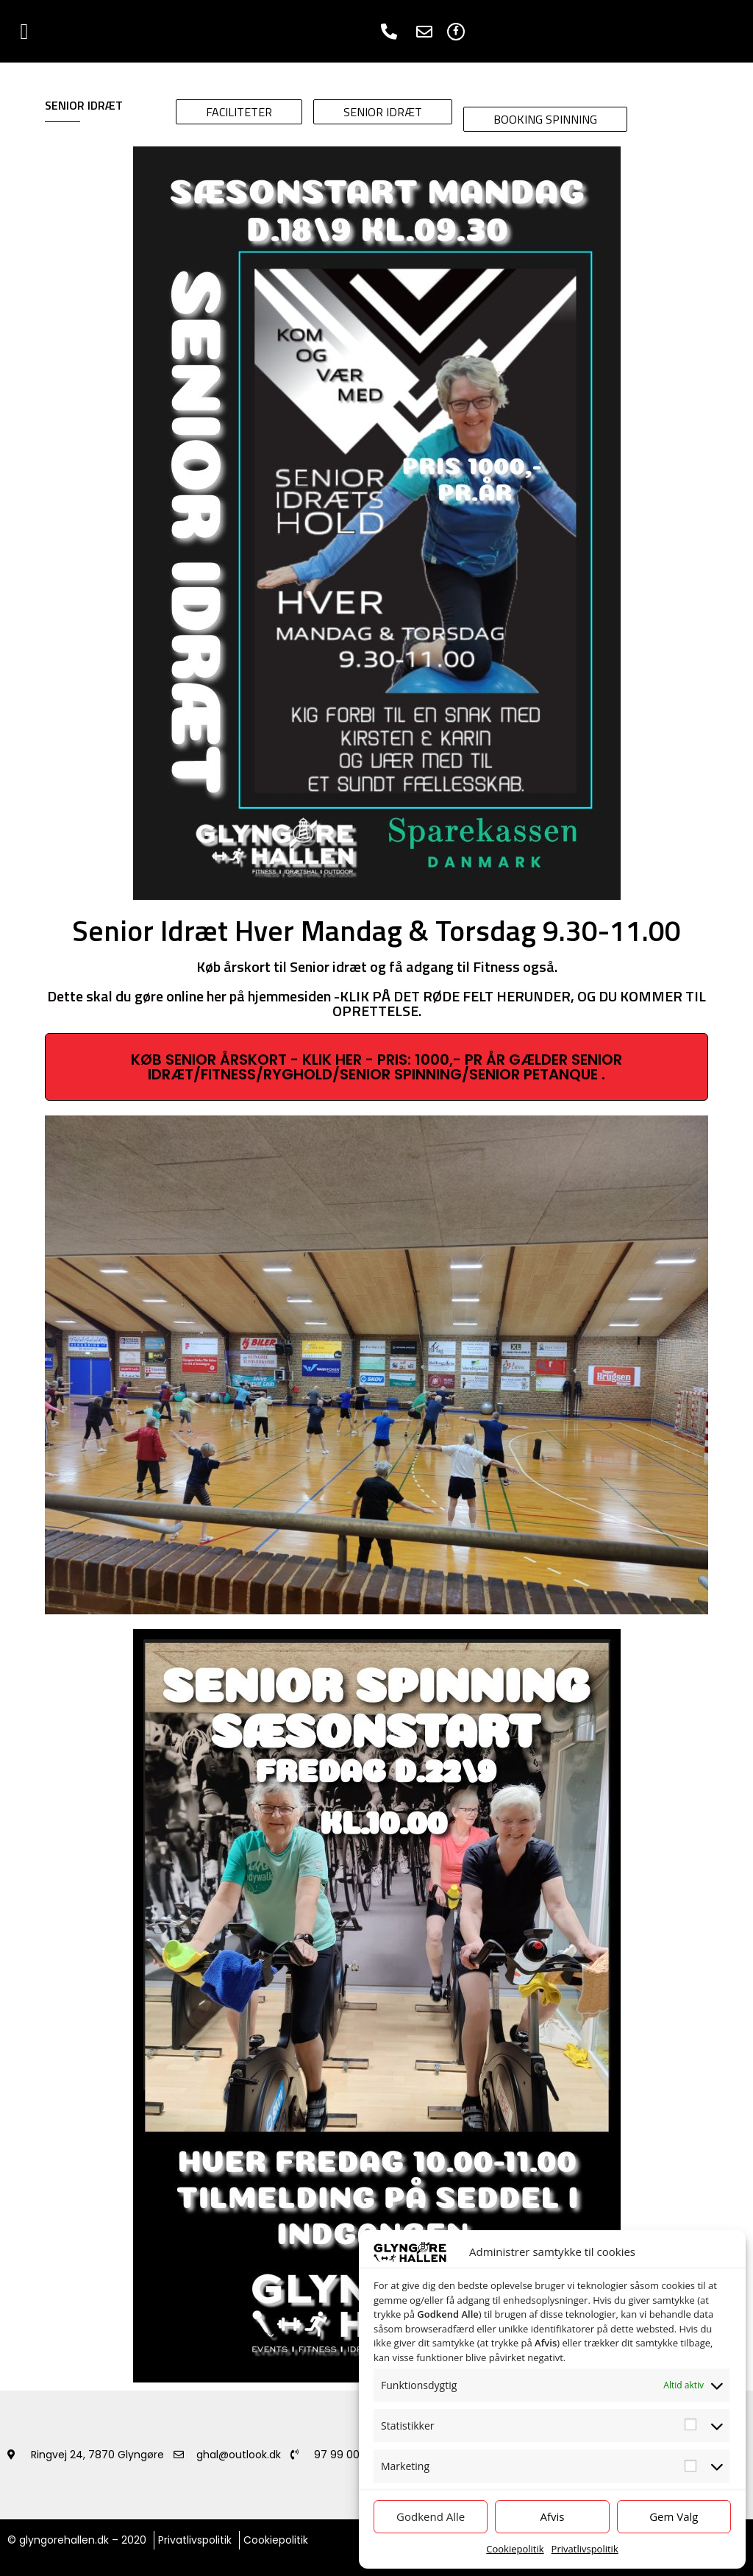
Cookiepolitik (514, 2548)
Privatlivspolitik (585, 2548)
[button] (24, 31)
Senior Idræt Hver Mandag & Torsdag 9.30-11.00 (376, 930)
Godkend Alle (430, 2516)
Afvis (552, 2516)
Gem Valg (673, 2516)
